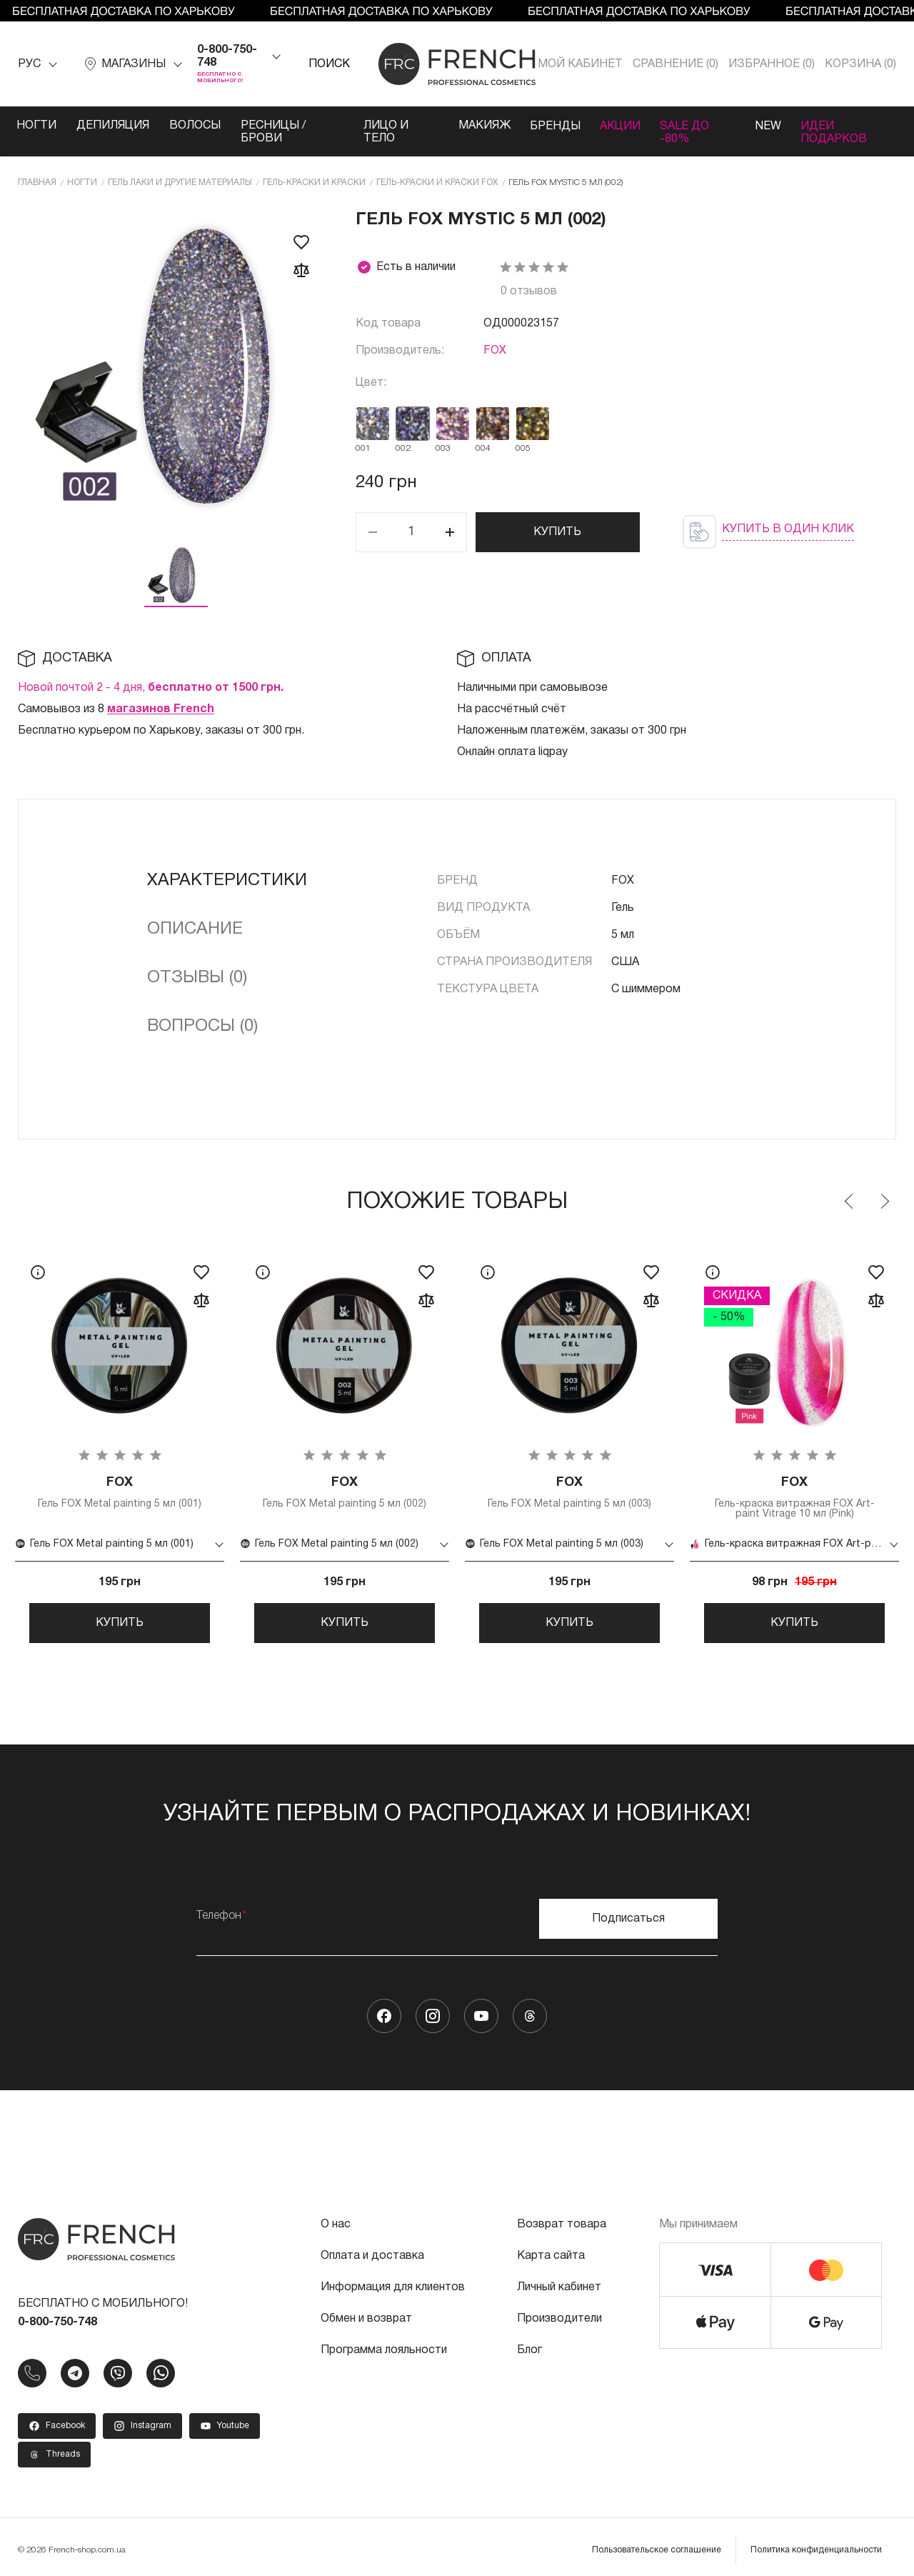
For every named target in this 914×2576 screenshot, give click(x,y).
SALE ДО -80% (725, 126)
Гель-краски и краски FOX (437, 169)
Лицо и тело (416, 126)
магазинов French (160, 696)
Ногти (37, 126)
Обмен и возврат (366, 2312)
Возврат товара (561, 2218)
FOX (494, 337)
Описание (195, 916)
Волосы (198, 126)
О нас (336, 2218)
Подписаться (628, 1912)
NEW (800, 126)
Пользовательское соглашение (656, 2543)
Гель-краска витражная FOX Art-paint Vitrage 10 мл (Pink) (794, 1485)
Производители (559, 2312)
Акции (643, 126)
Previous (850, 1188)
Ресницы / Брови (300, 126)
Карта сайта (551, 2250)
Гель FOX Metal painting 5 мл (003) (569, 1480)
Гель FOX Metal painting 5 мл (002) (344, 1480)
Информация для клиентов (393, 2281)
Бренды (576, 126)
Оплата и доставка (372, 2250)
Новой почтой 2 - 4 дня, (150, 674)
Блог (529, 2344)
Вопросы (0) (202, 1013)
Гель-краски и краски (314, 169)
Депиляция (115, 126)
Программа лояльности (384, 2344)
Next (884, 1188)
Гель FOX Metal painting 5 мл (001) (119, 1480)
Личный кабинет (559, 2281)
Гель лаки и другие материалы (180, 169)
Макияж (503, 126)
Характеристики (227, 867)
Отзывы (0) (197, 964)
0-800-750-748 (227, 56)
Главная (37, 169)
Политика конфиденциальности (816, 2543)
